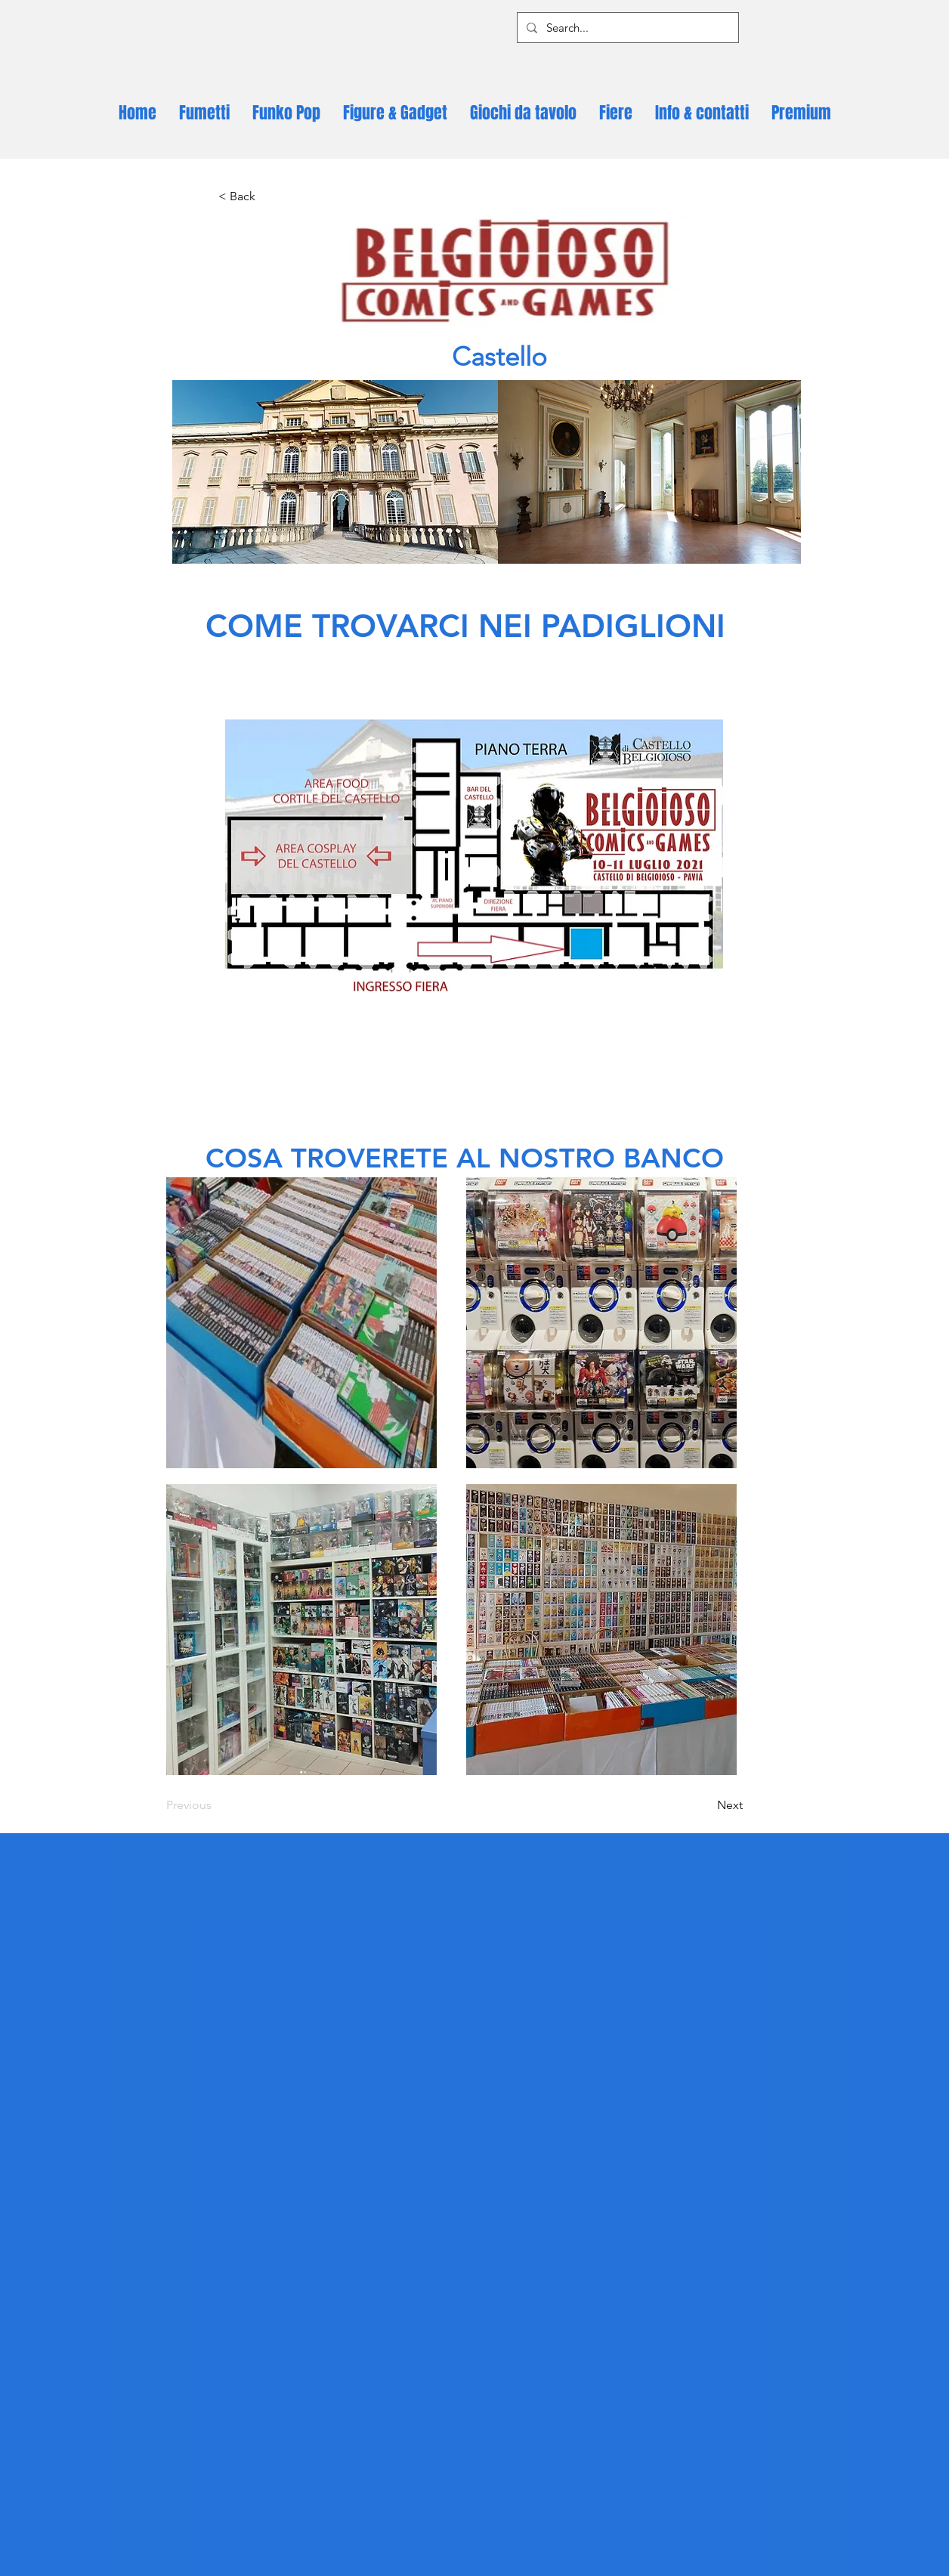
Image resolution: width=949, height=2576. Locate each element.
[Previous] (216, 1805)
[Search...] (626, 27)
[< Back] (268, 196)
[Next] (705, 1805)
